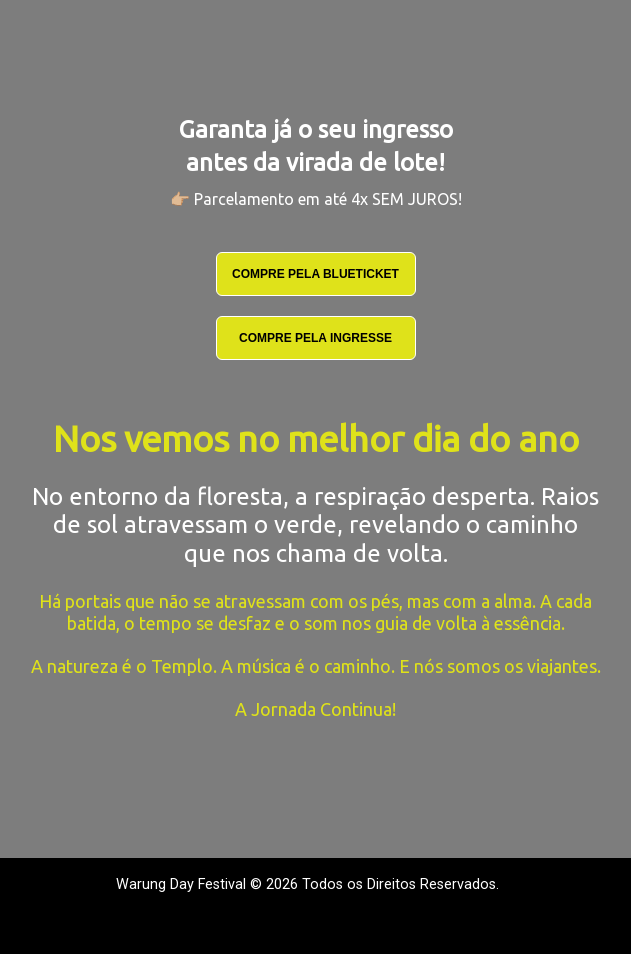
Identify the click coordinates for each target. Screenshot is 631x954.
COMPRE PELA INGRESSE (315, 338)
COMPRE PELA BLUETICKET (315, 274)
